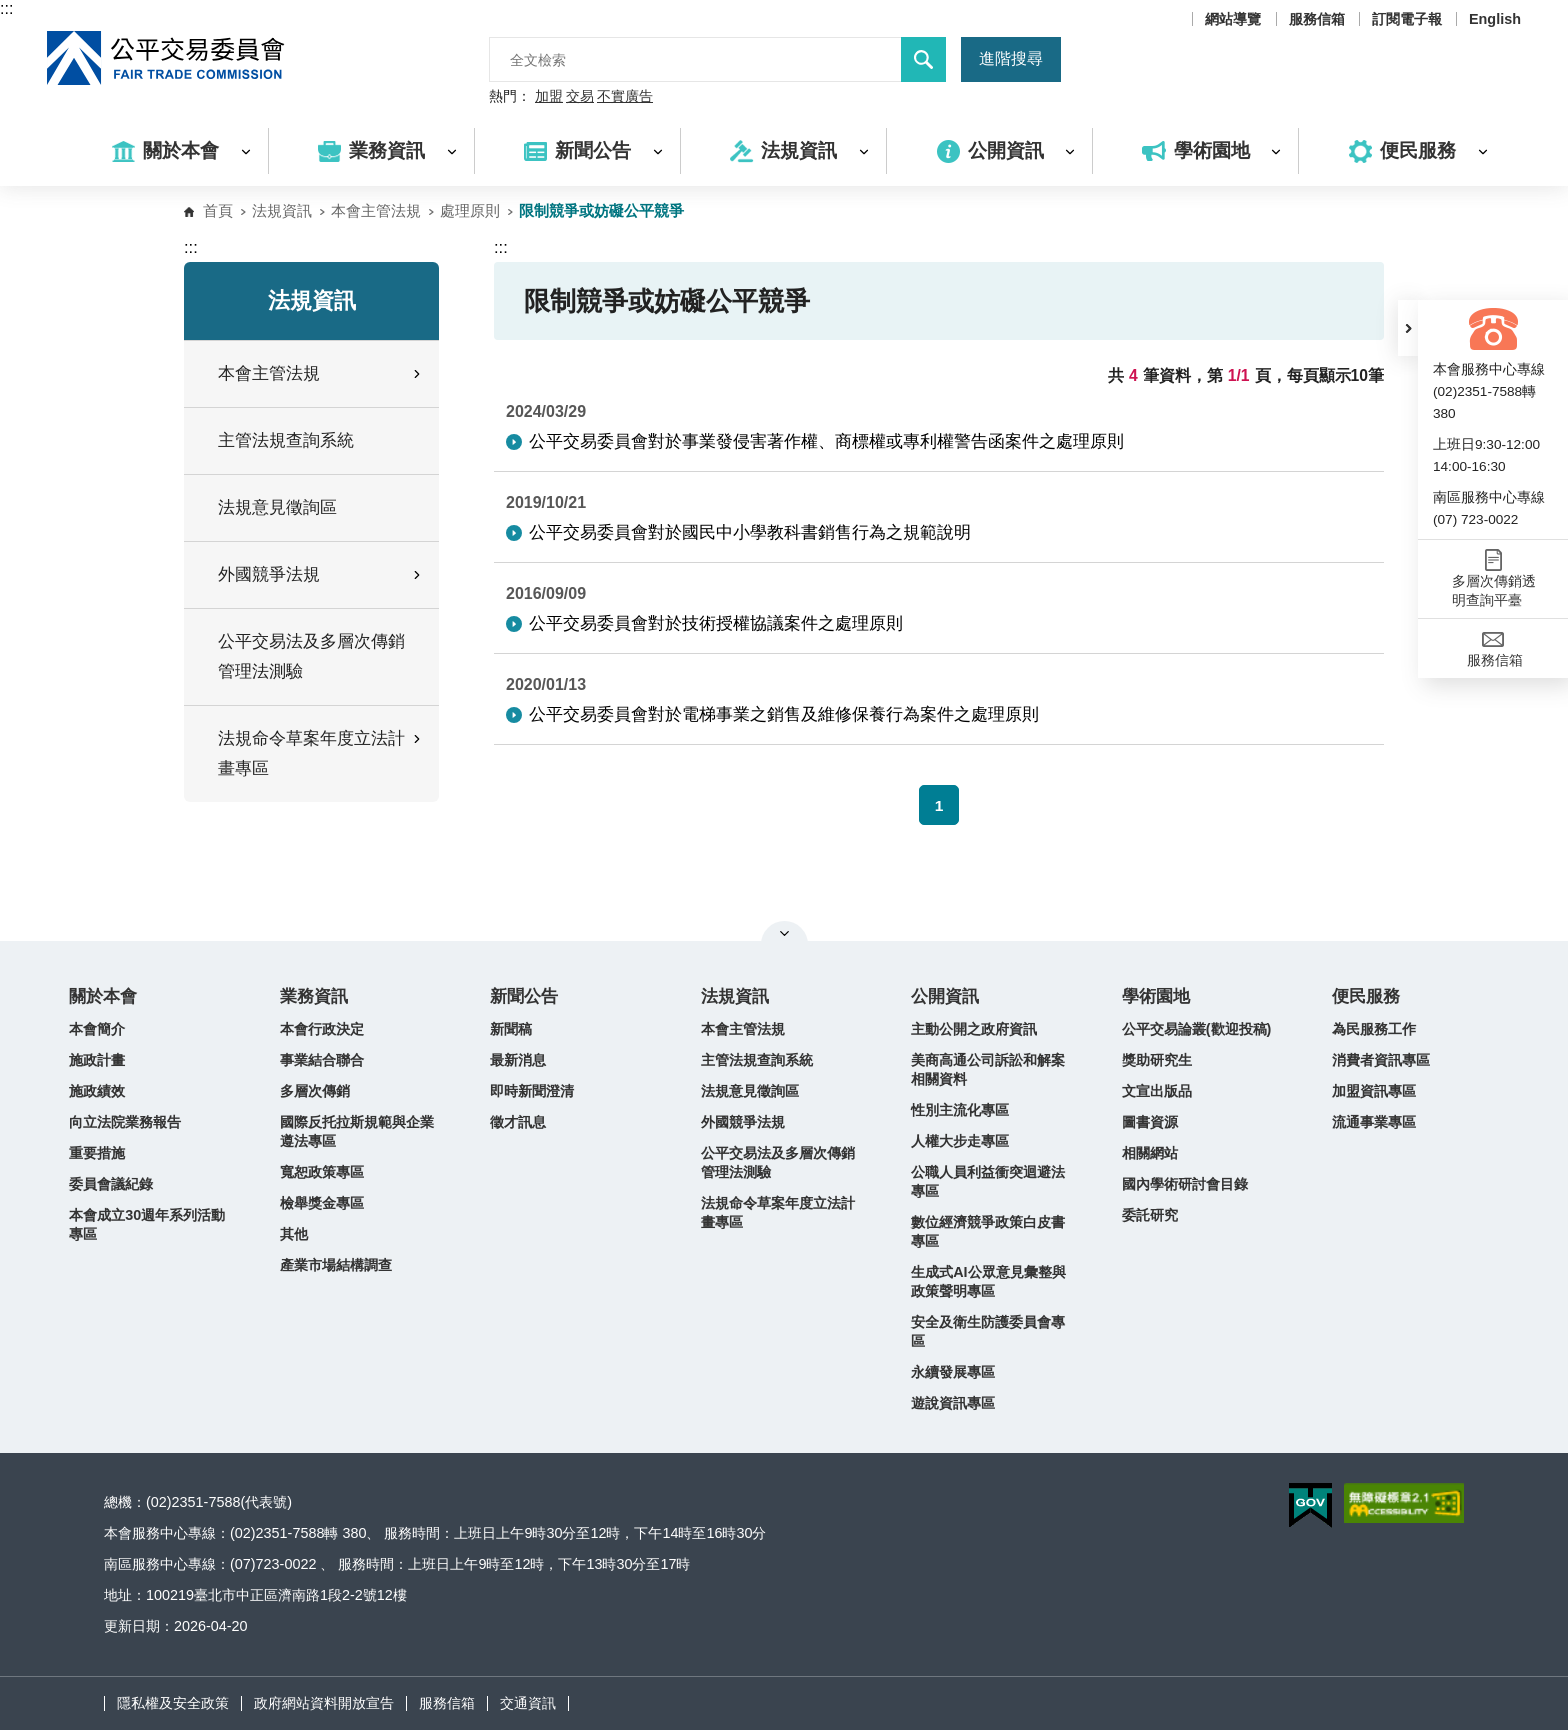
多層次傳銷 (315, 1091)
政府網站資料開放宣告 (324, 1703)
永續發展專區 (953, 1372)
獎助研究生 (1157, 1060)
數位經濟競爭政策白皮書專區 (988, 1231)
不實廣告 (625, 97)
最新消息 (518, 1060)
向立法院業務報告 (125, 1122)
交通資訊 (528, 1703)
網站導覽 (1233, 19)
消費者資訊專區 (1381, 1060)
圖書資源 (1150, 1122)
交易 (580, 97)
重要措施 (97, 1153)
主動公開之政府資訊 (974, 1029)
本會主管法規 (376, 210)
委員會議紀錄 (111, 1184)
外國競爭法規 (743, 1122)
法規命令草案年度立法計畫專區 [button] (321, 753)
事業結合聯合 (322, 1060)
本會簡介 (97, 1029)
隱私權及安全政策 (173, 1703)
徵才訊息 (518, 1122)
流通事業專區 (1374, 1122)
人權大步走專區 (960, 1141)
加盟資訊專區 (1374, 1091)
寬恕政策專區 (322, 1172)
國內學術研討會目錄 (1185, 1184)
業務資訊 (314, 996)
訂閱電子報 (1407, 19)
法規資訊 (282, 210)
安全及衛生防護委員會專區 (988, 1331)
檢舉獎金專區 (322, 1203)
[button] (1408, 328)
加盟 (549, 97)
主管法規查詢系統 (286, 440)
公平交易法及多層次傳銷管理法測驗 (311, 656)
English (1495, 19)
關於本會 (103, 996)
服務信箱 (1317, 19)
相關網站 (1150, 1153)
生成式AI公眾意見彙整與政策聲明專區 (988, 1281)
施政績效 (97, 1091)
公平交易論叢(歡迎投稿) (1197, 1029)
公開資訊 (945, 996)
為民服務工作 (1374, 1029)
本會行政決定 (322, 1029)
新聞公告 (524, 996)
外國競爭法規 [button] (321, 574)
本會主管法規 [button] (321, 373)
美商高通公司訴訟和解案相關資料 (988, 1069)
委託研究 (1150, 1215)
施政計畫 (97, 1060)
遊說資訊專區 (953, 1403)
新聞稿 (511, 1029)
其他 (294, 1234)
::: (6, 8)
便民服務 (1366, 996)
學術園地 (1156, 996)
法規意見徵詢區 (277, 507)
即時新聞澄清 (532, 1091)
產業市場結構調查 (336, 1265)
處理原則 (470, 210)
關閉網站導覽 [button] (784, 933)
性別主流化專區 (960, 1110)
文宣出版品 (1157, 1091)
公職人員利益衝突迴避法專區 (988, 1181)
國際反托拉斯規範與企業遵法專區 (357, 1131)
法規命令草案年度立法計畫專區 (778, 1212)
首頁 (218, 210)
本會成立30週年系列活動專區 (147, 1224)
